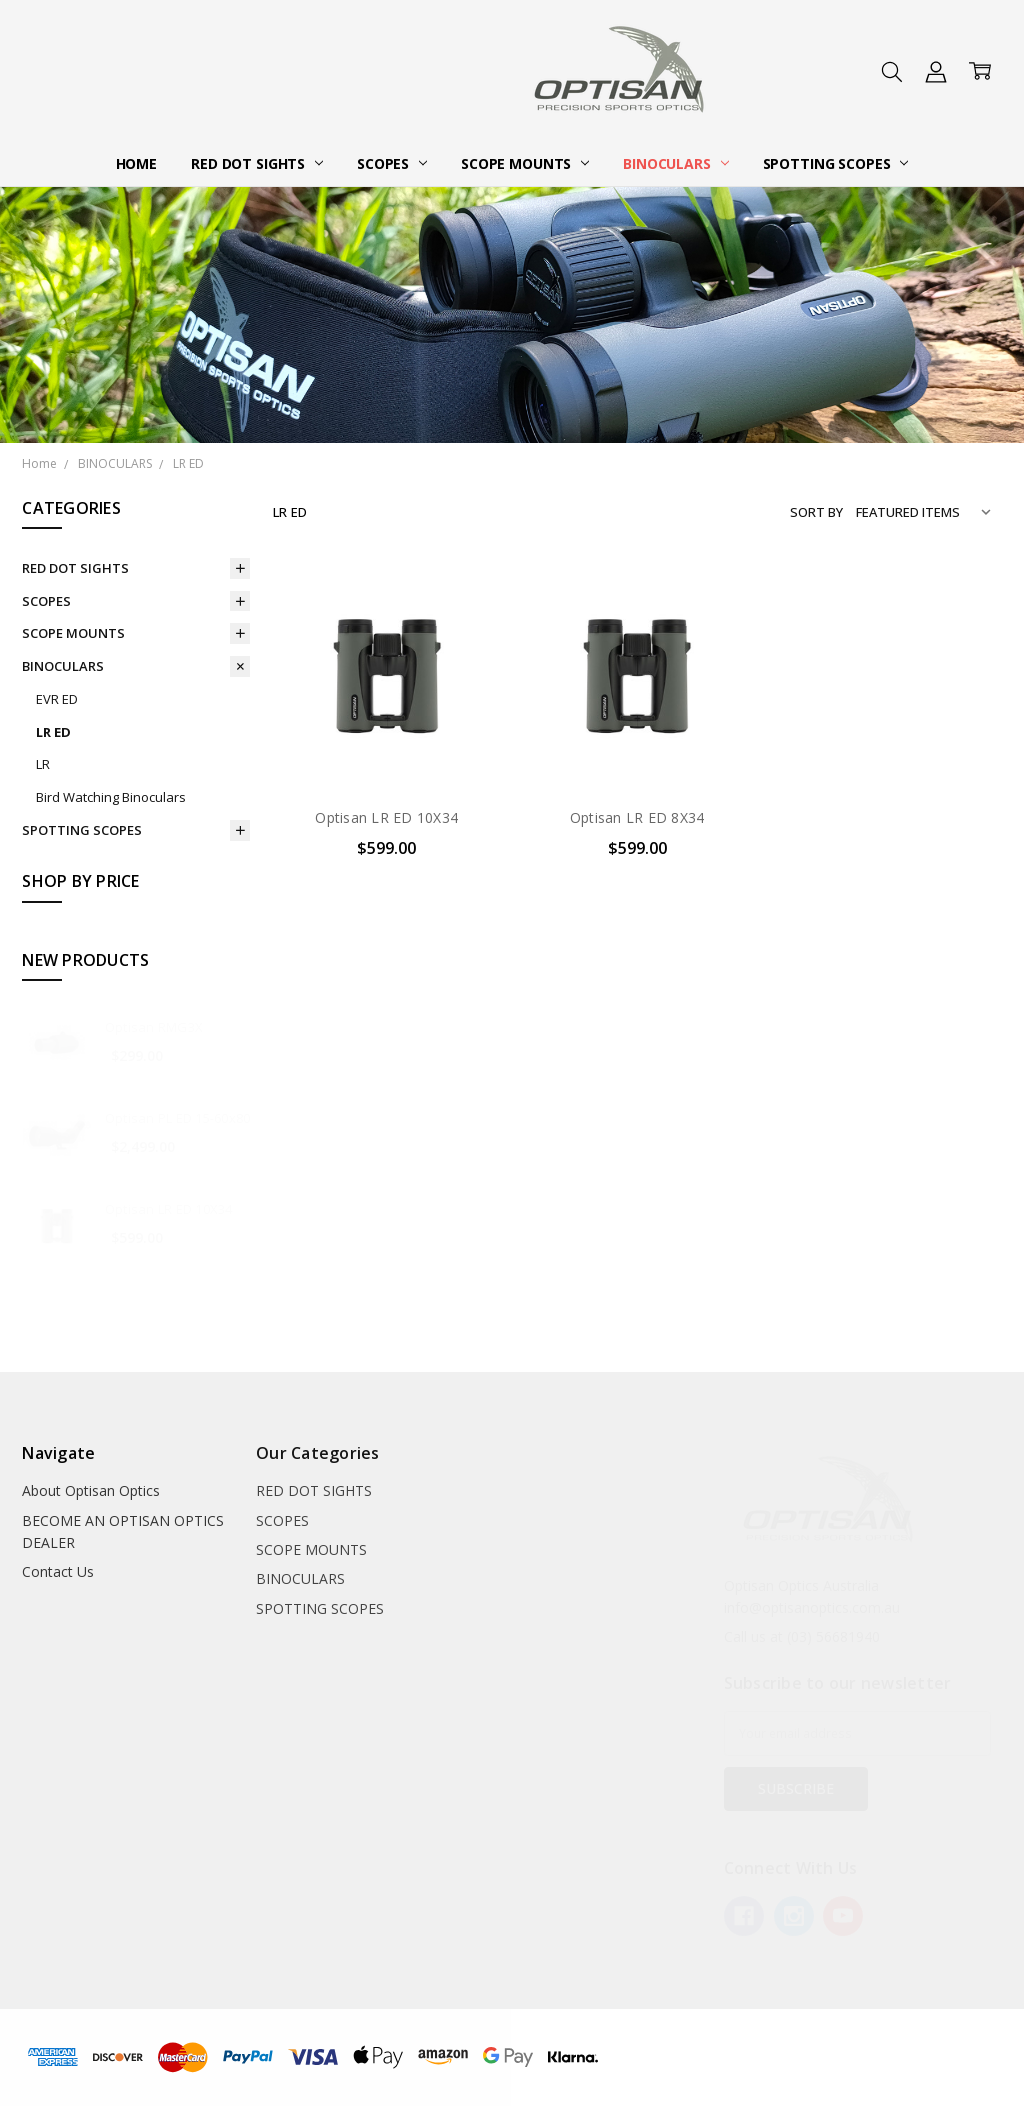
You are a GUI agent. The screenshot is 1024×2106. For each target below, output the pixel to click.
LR (43, 764)
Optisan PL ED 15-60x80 (178, 1118)
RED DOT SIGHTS (257, 163)
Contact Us (58, 1571)
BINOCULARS (675, 163)
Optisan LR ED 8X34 (637, 817)
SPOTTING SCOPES (836, 163)
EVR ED (57, 699)
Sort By (816, 512)
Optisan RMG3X (154, 1027)
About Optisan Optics (91, 1490)
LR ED (53, 732)
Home (136, 163)
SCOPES (392, 163)
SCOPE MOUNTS (525, 163)
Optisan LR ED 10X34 (169, 1209)
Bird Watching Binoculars (111, 797)
